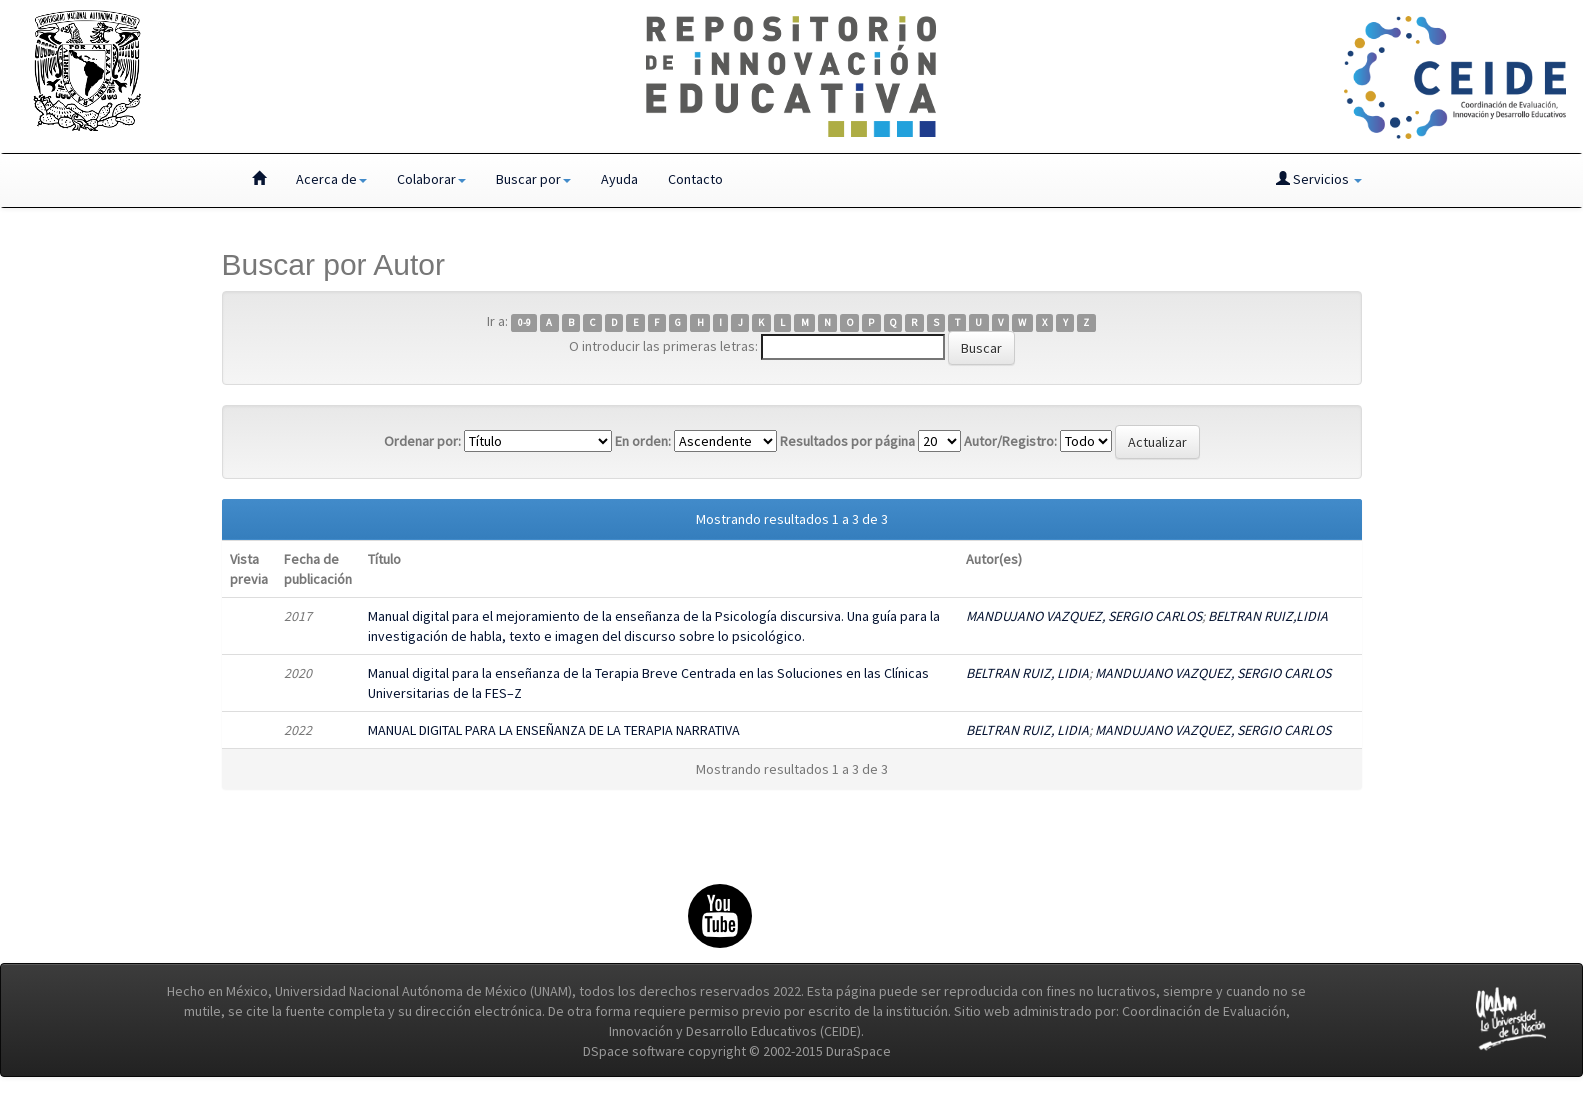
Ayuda (619, 179)
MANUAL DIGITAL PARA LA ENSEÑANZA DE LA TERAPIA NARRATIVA (554, 730)
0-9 (524, 322)
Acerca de (331, 179)
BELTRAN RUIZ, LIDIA (1027, 673)
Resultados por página (847, 441)
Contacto (695, 179)
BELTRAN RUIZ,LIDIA (1268, 616)
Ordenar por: (422, 441)
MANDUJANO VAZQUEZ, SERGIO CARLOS (1084, 616)
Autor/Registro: (1010, 441)
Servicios (1319, 179)
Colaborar (431, 179)
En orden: (643, 441)
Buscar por (533, 179)
